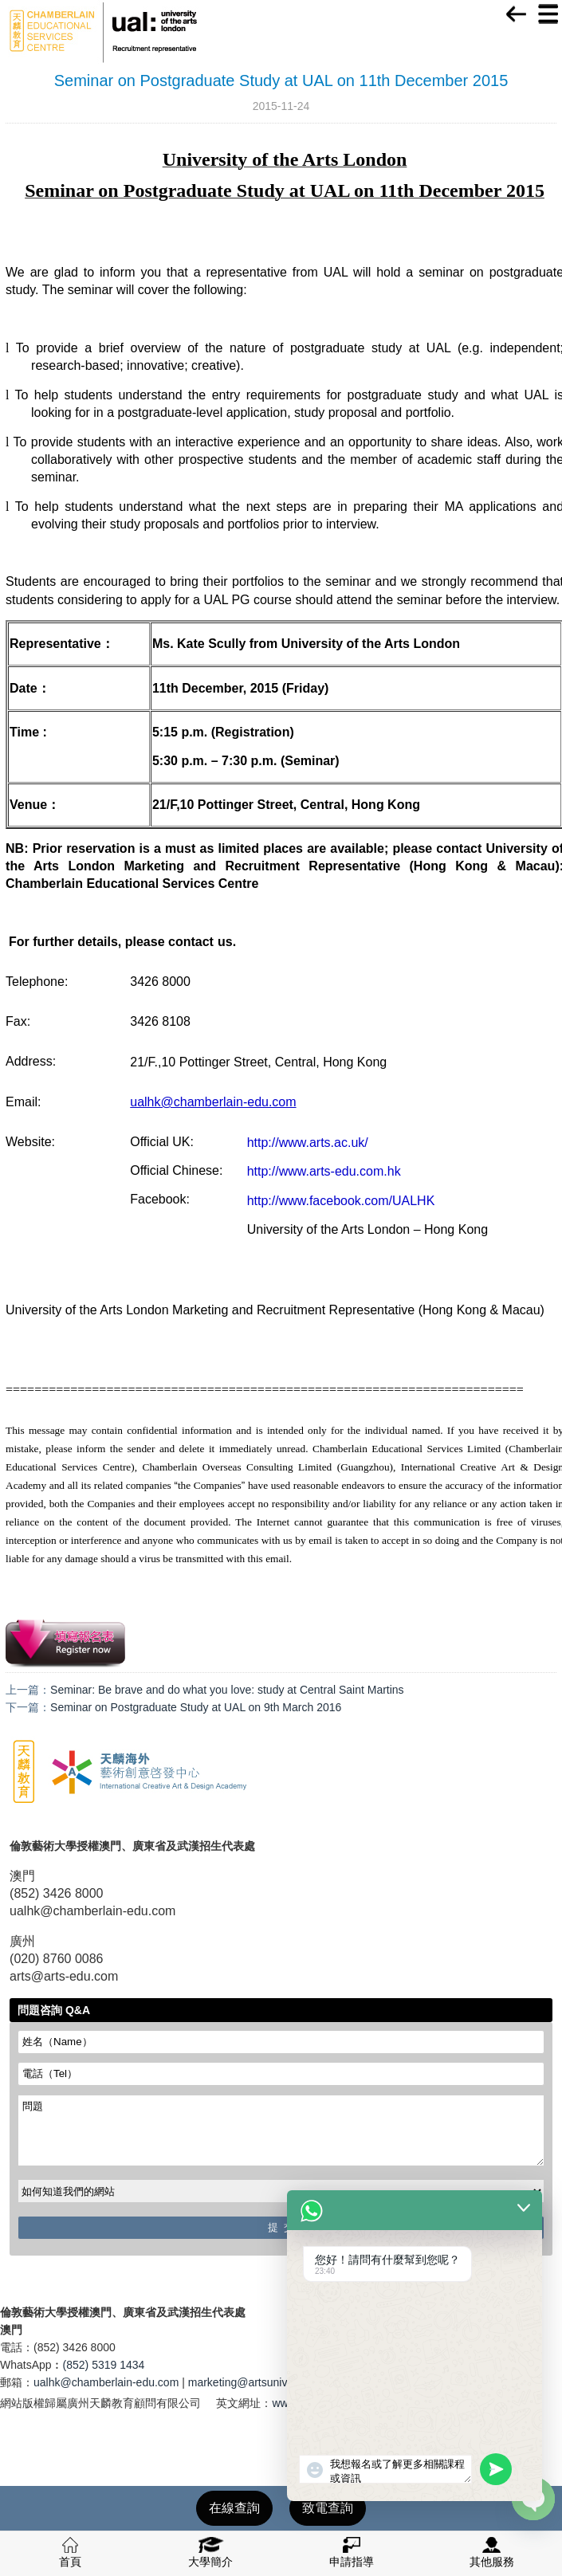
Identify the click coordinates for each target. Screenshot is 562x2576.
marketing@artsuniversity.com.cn (270, 2382)
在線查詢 (234, 2508)
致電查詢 (327, 2508)
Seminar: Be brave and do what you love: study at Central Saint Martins (227, 1689)
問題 (281, 2130)
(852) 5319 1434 (104, 2364)
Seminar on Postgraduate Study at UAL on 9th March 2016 (195, 1707)
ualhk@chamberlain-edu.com (106, 2382)
